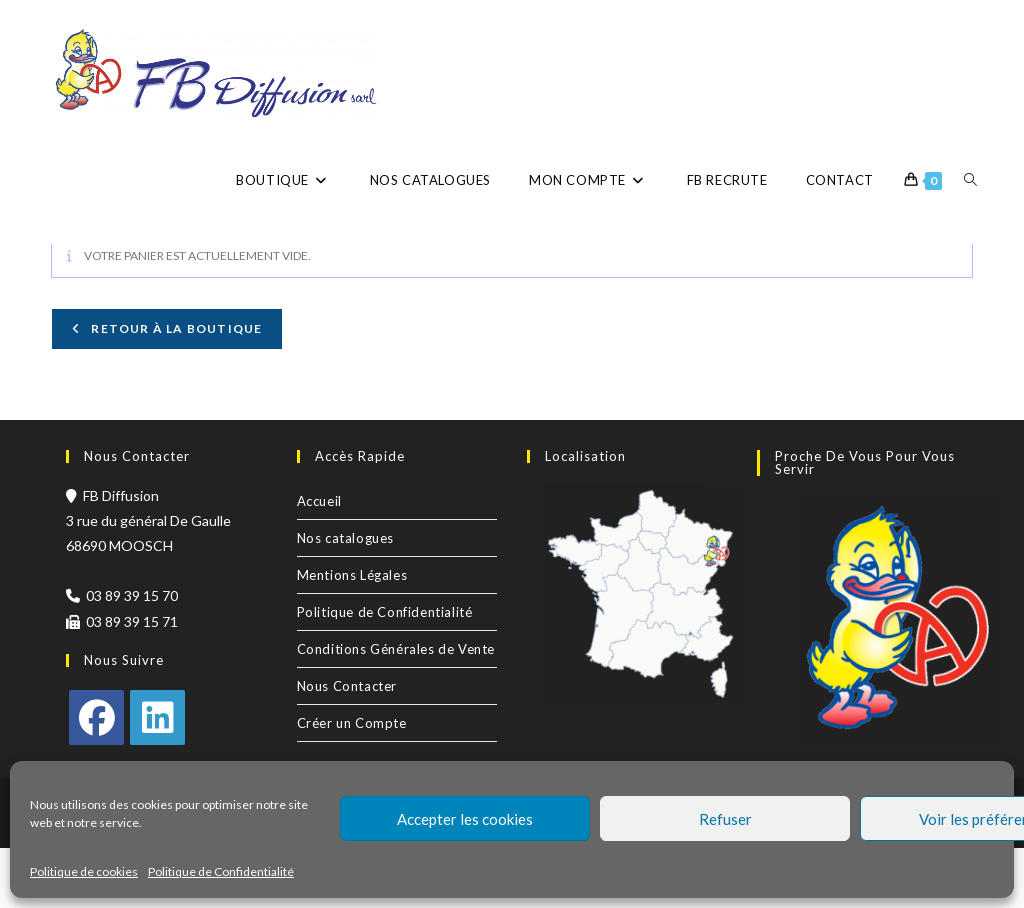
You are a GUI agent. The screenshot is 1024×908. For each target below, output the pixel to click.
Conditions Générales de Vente (396, 709)
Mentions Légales (352, 635)
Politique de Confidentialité (221, 871)
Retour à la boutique (175, 388)
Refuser (725, 819)
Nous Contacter (347, 746)
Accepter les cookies (465, 819)
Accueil (319, 561)
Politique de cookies (84, 871)
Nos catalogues (345, 598)
